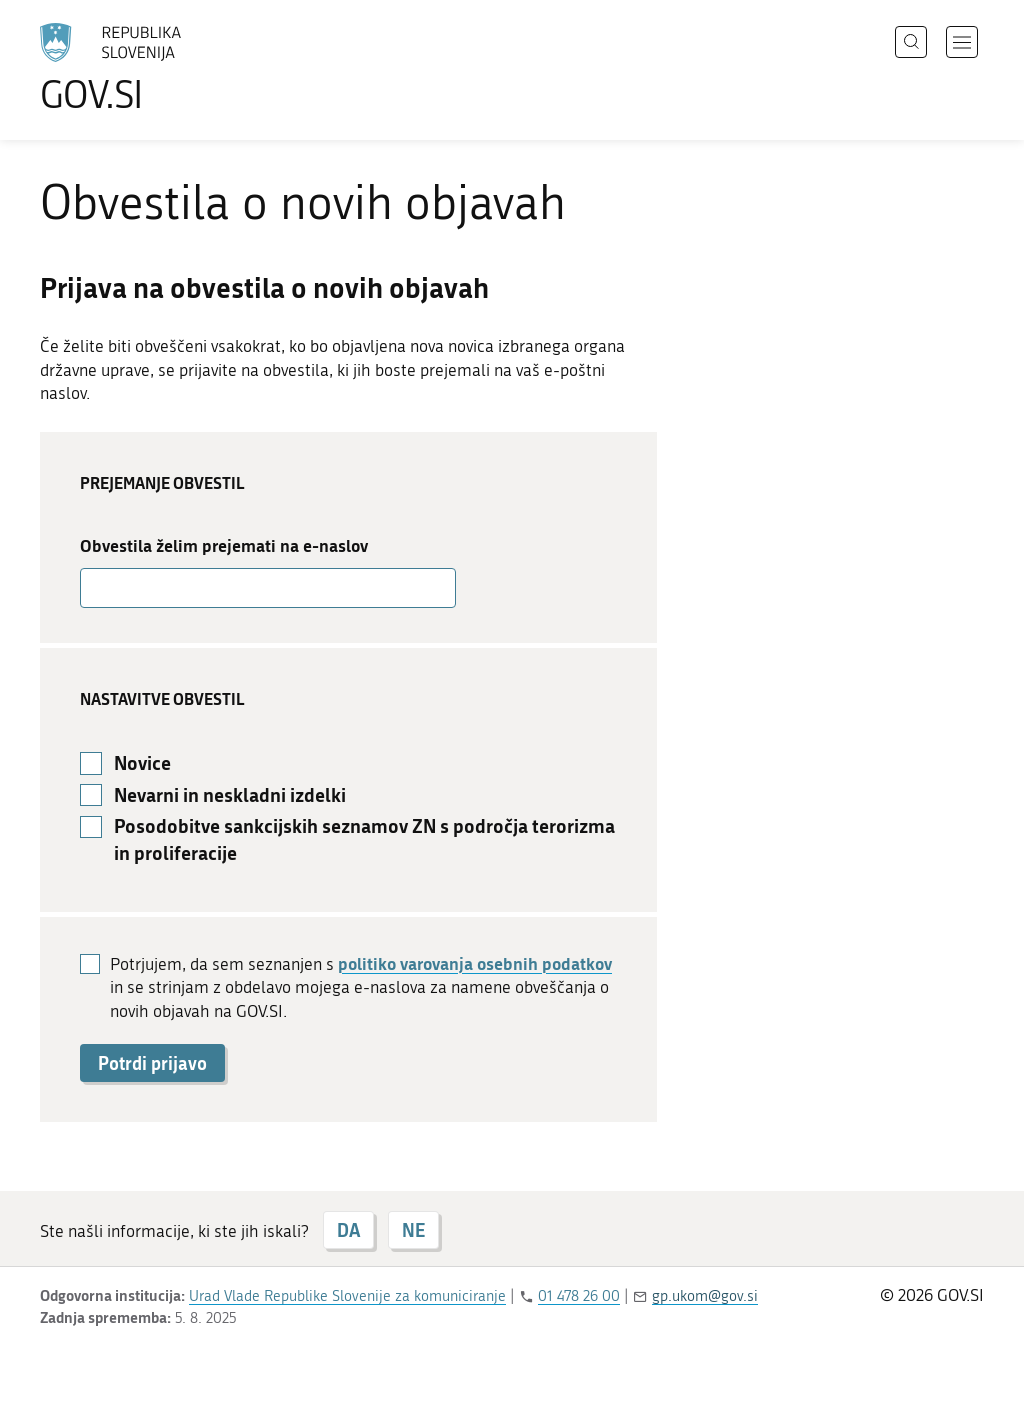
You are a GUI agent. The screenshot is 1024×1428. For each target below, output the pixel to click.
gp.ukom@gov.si (705, 1296)
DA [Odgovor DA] (348, 1230)
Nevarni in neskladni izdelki (230, 795)
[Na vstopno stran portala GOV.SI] (166, 68)
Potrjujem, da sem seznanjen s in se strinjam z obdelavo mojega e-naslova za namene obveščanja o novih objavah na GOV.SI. (361, 987)
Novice (142, 763)
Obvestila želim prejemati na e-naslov (224, 545)
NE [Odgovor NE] (413, 1230)
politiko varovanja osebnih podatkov (475, 963)
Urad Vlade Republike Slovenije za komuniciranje (347, 1296)
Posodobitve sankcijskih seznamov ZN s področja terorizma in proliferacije (364, 839)
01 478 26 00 (579, 1296)
